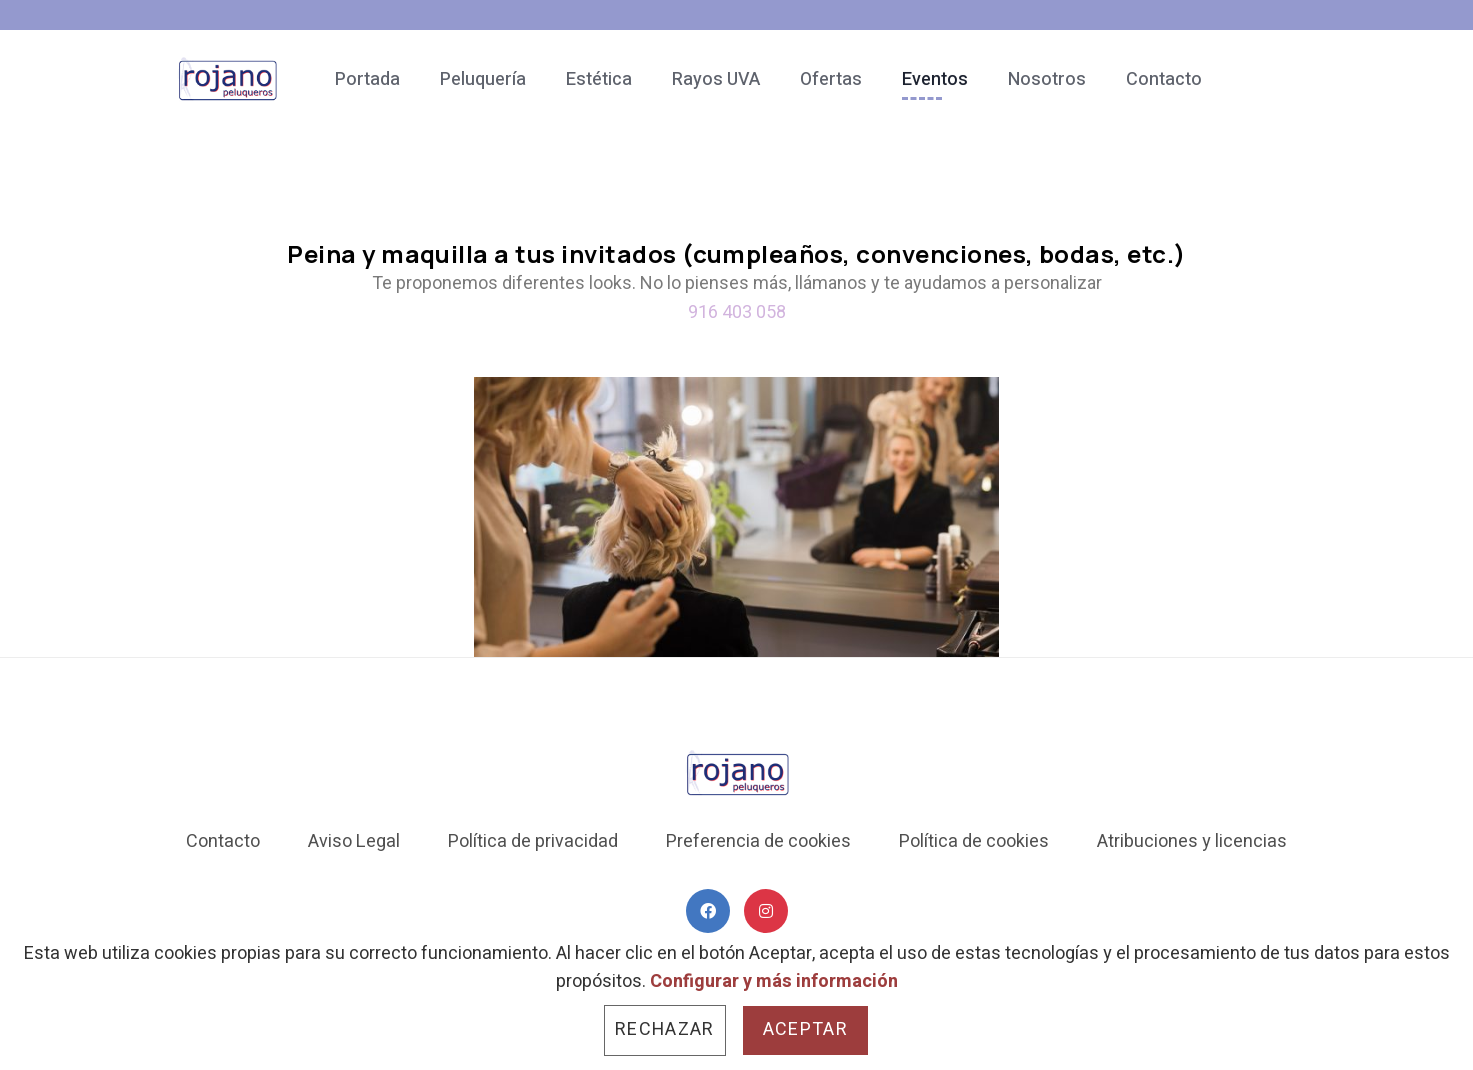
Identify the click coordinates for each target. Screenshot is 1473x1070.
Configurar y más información (774, 981)
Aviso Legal (354, 841)
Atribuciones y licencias (1192, 841)
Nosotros (1047, 79)
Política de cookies (974, 841)
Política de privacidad (533, 841)
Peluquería (483, 79)
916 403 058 (737, 311)
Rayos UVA (716, 79)
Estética (599, 79)
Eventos (935, 79)
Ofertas (831, 79)
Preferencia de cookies (758, 841)
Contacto (1164, 79)
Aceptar (805, 1029)
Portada (367, 79)
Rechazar (665, 1029)
